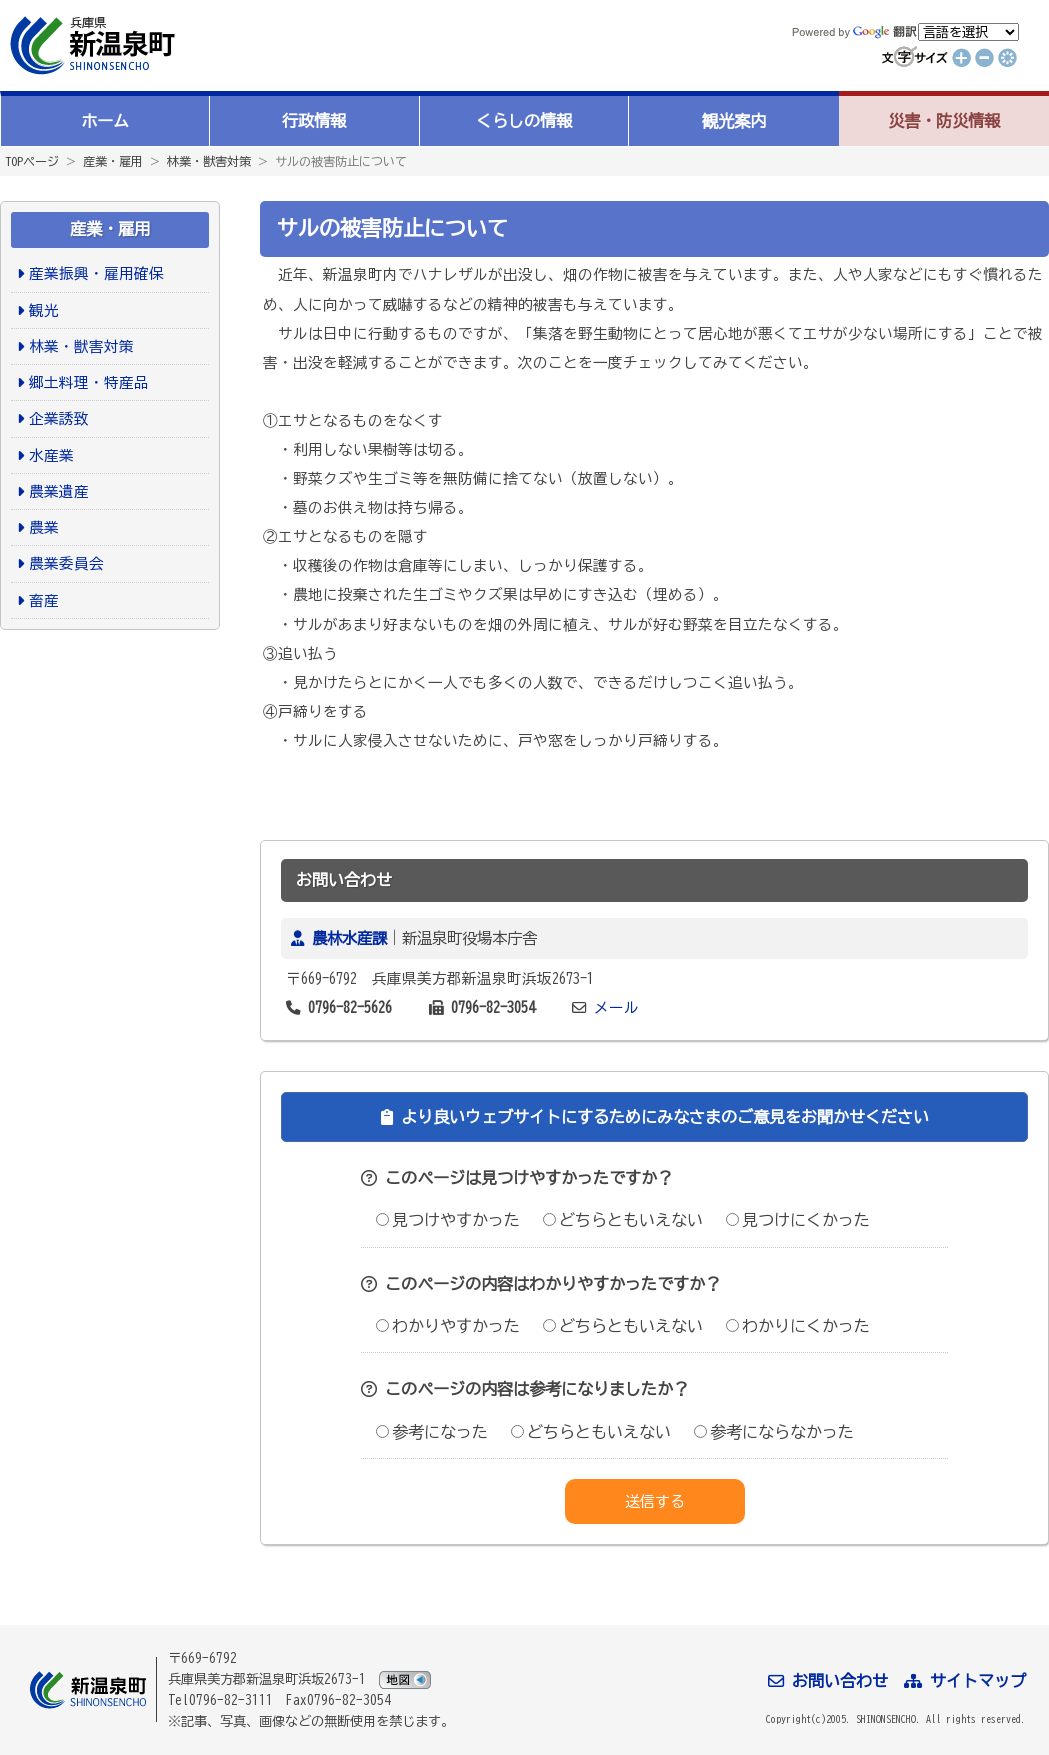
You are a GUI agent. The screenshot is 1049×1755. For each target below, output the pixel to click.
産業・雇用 (113, 161)
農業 (44, 527)
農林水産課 (349, 938)
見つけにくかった (798, 1220)
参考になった (432, 1432)
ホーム (105, 121)
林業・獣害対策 (209, 161)
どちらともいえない (623, 1220)
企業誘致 (59, 418)
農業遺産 (59, 491)
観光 (44, 310)
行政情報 (314, 121)
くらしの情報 (524, 121)
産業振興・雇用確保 (96, 273)
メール (616, 1007)
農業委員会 (66, 563)
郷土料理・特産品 (89, 382)
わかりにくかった (798, 1326)
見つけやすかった (448, 1220)
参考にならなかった (774, 1432)
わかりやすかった (448, 1326)
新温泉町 (90, 45)
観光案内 (734, 121)
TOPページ (32, 161)
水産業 (51, 455)
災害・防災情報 (944, 121)
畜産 (44, 600)
